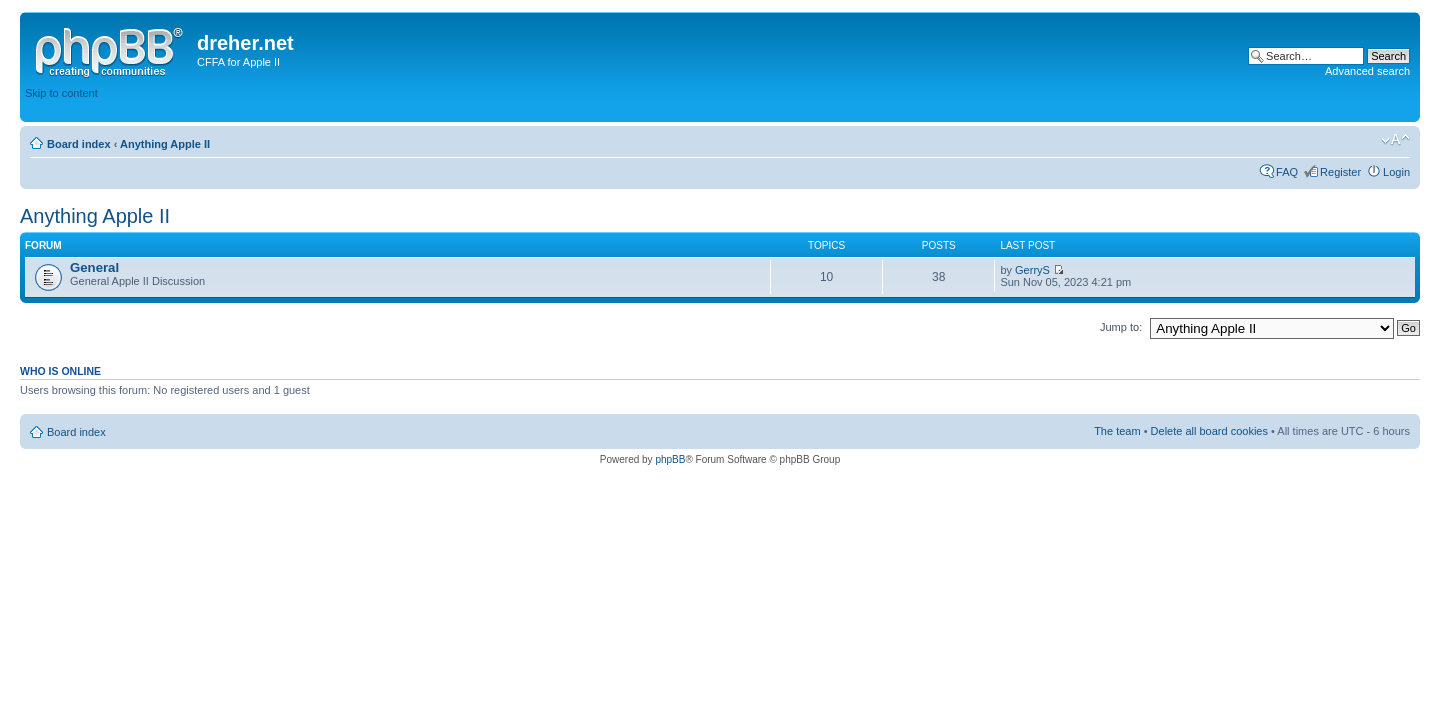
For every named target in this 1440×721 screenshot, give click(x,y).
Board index (79, 144)
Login (1396, 172)
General (94, 267)
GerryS (1032, 270)
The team (1117, 431)
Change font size (1395, 140)
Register (1340, 172)
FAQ (1287, 172)
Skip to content (61, 93)
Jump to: (1121, 327)
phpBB (670, 459)
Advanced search (1367, 71)
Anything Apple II (165, 144)
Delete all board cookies (1209, 431)
